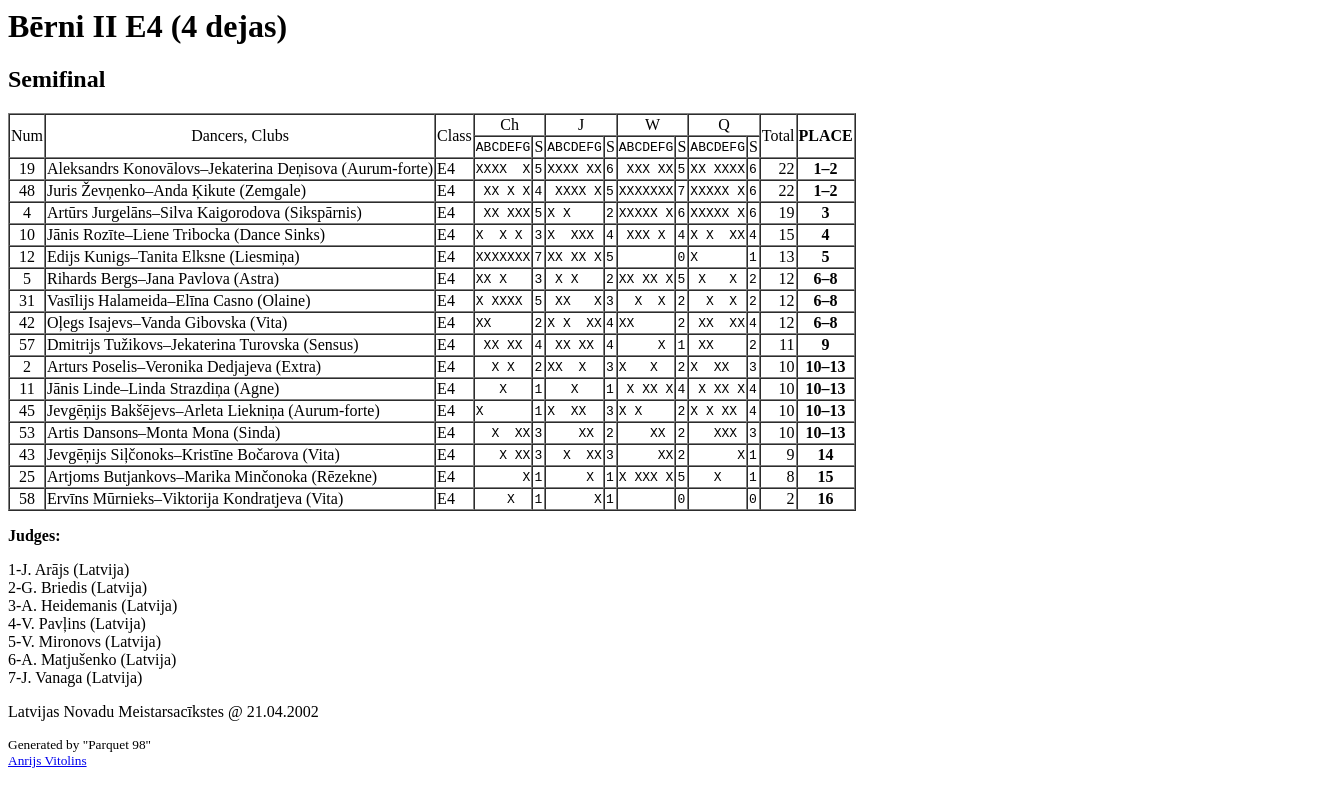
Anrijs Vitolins (47, 760)
